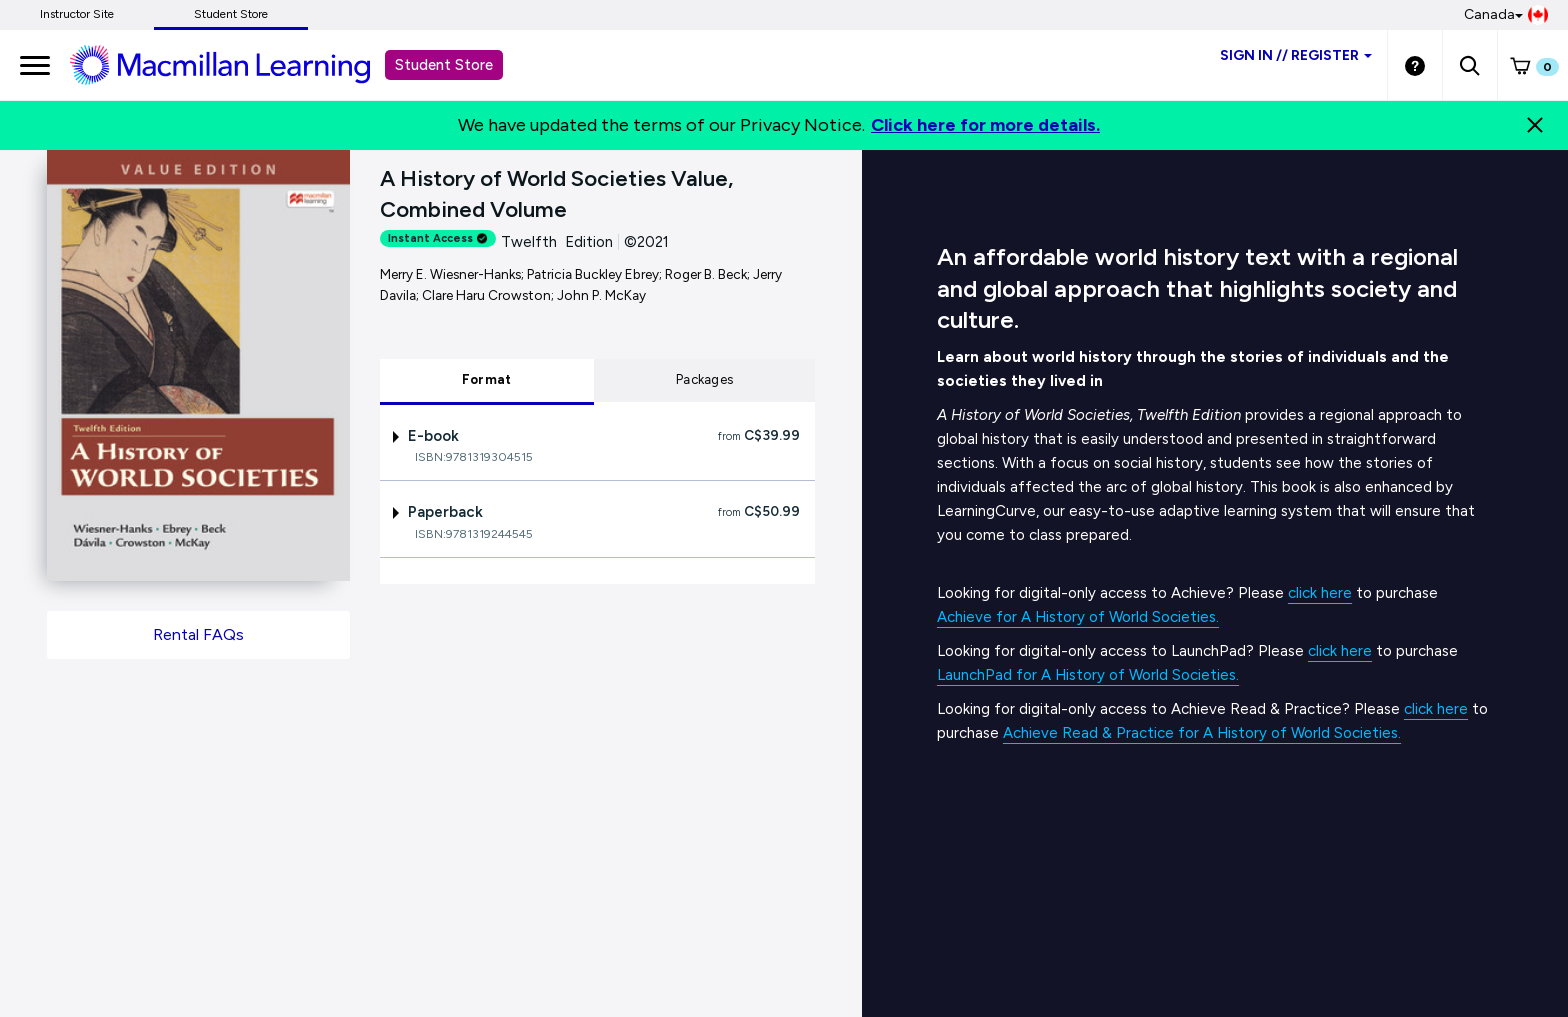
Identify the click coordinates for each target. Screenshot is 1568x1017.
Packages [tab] (704, 379)
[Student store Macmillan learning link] (235, 64)
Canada (1506, 15)
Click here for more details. (985, 125)
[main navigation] (35, 65)
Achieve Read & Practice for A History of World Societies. (1202, 733)
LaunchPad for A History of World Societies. (1088, 675)
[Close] (1535, 125)
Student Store (231, 14)
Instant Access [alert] (438, 238)
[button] (1469, 65)
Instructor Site (77, 14)
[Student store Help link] (1415, 65)
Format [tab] (487, 379)
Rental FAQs (198, 634)
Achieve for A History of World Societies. (1078, 617)
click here (1320, 593)
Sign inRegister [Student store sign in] (1296, 55)
